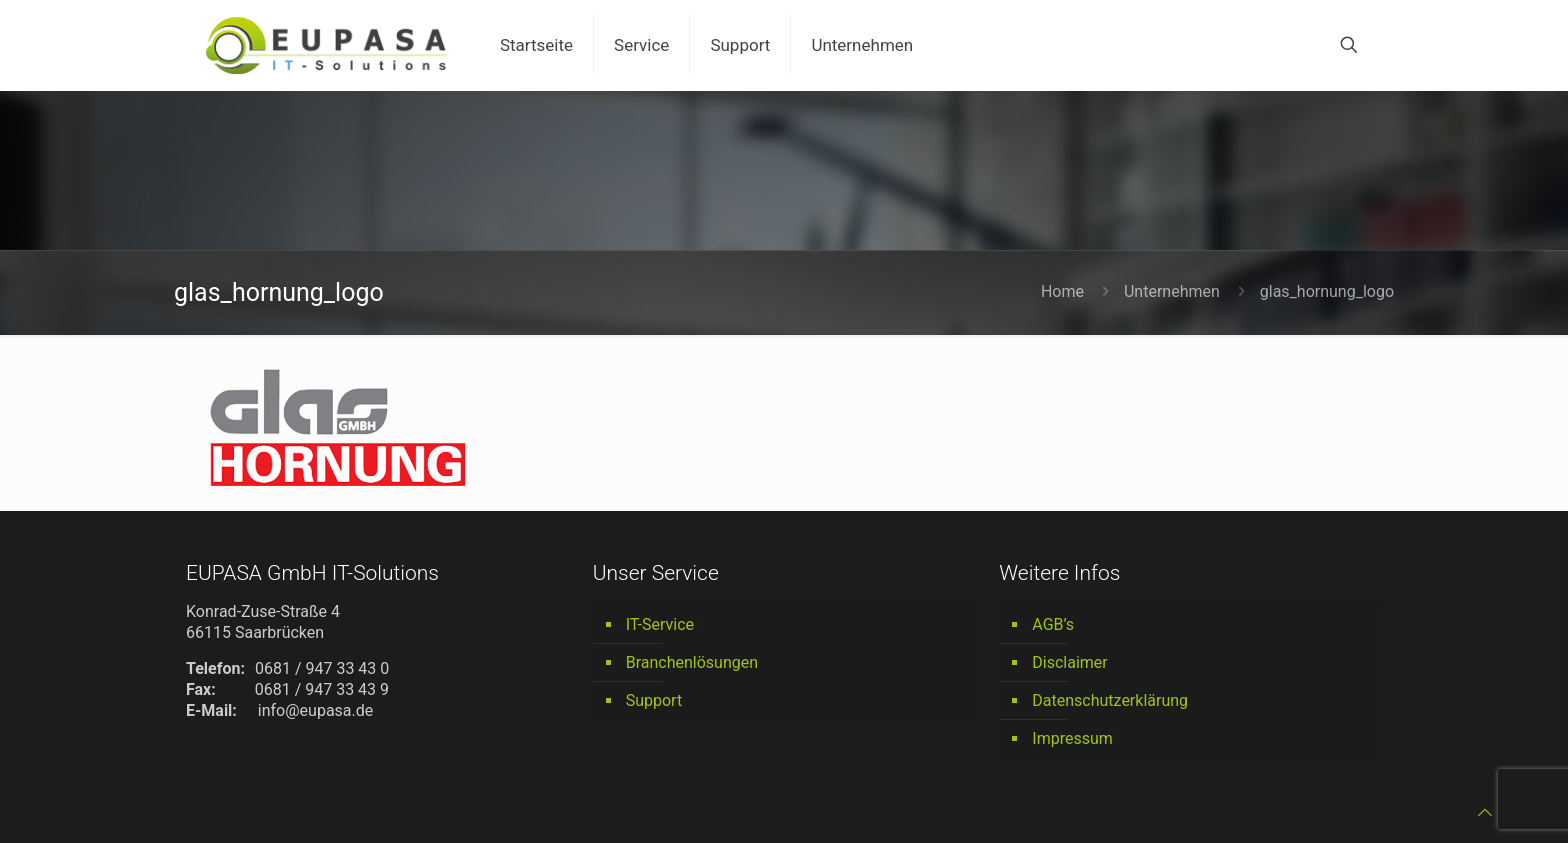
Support (654, 700)
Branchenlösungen (692, 662)
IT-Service (660, 624)
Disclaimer (1069, 662)
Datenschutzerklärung (1110, 700)
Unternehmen (1172, 291)
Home (1062, 291)
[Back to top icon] (1485, 812)
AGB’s (1053, 624)
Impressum (1072, 738)
